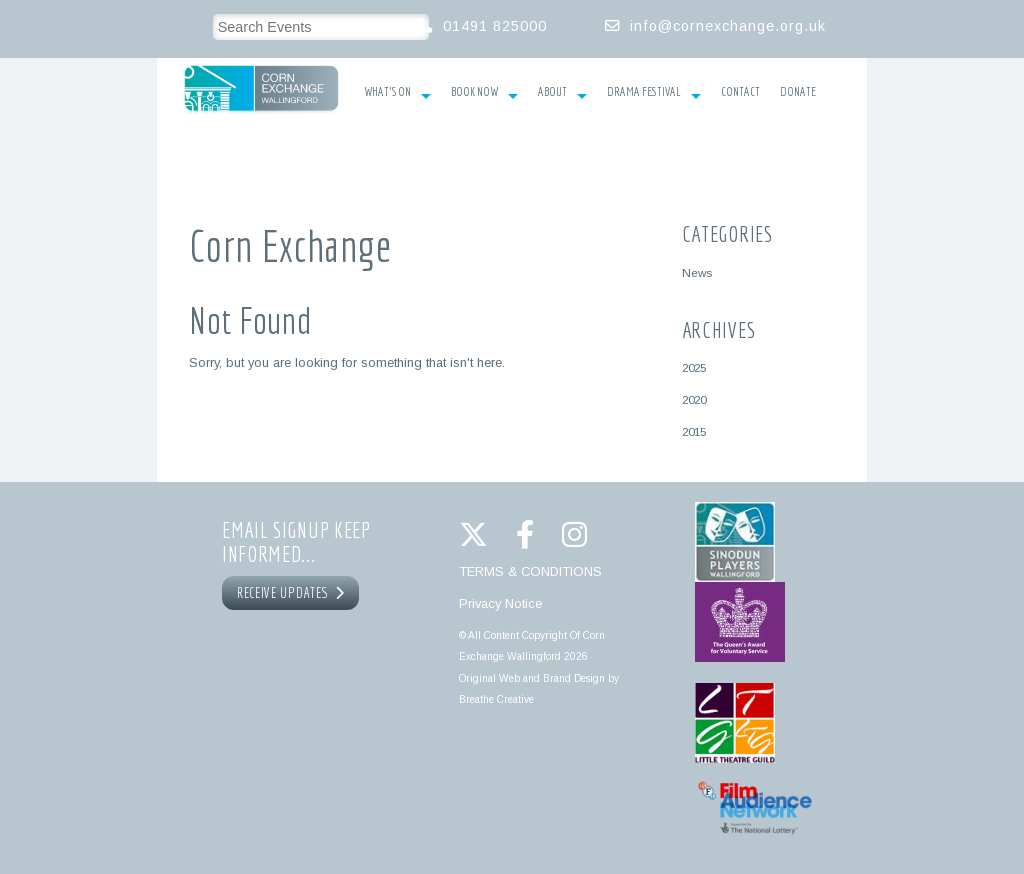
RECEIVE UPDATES (291, 593)
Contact (740, 92)
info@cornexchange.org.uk (728, 26)
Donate (798, 92)
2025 (694, 367)
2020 (694, 399)
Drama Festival (654, 94)
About (562, 94)
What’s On (397, 94)
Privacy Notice (500, 603)
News (697, 272)
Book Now (484, 94)
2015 (694, 431)
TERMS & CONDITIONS (530, 571)
